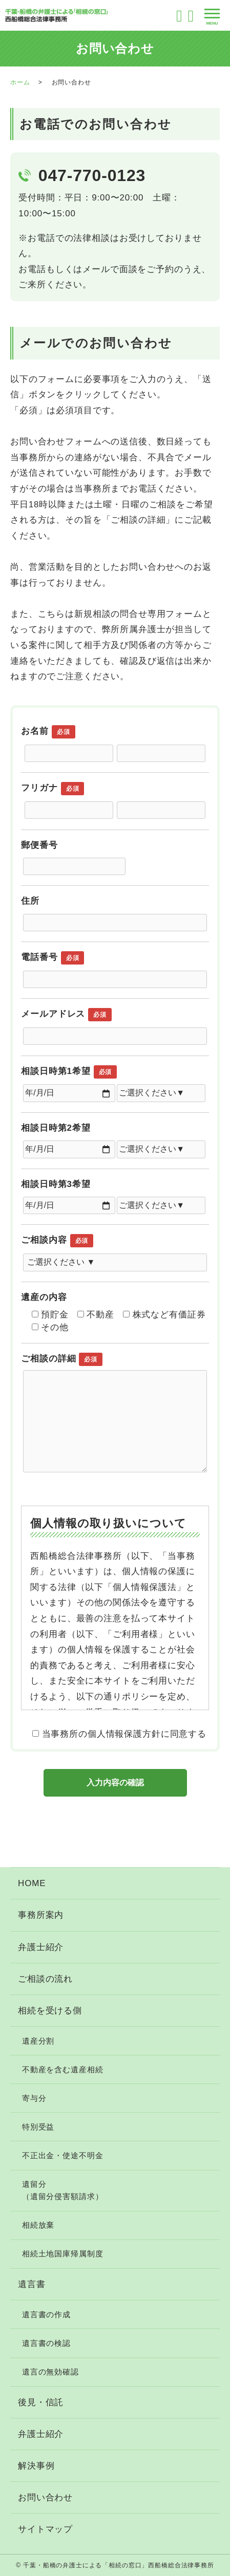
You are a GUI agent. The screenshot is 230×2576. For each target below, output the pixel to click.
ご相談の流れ (45, 1979)
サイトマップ (45, 2529)
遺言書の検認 (46, 2343)
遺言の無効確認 (50, 2371)
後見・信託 (41, 2402)
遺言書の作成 (46, 2314)
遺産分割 (38, 2040)
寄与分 (34, 2098)
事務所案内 (41, 1915)
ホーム (20, 82)
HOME (32, 1883)
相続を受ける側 (50, 2010)
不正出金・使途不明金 (62, 2155)
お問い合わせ (45, 2497)
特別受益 (38, 2126)
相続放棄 (38, 2225)
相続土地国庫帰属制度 (62, 2253)
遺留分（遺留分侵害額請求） (62, 2190)
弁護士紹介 (41, 1947)
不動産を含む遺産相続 (62, 2069)
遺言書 (32, 2284)
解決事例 (36, 2466)
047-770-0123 (91, 175)
